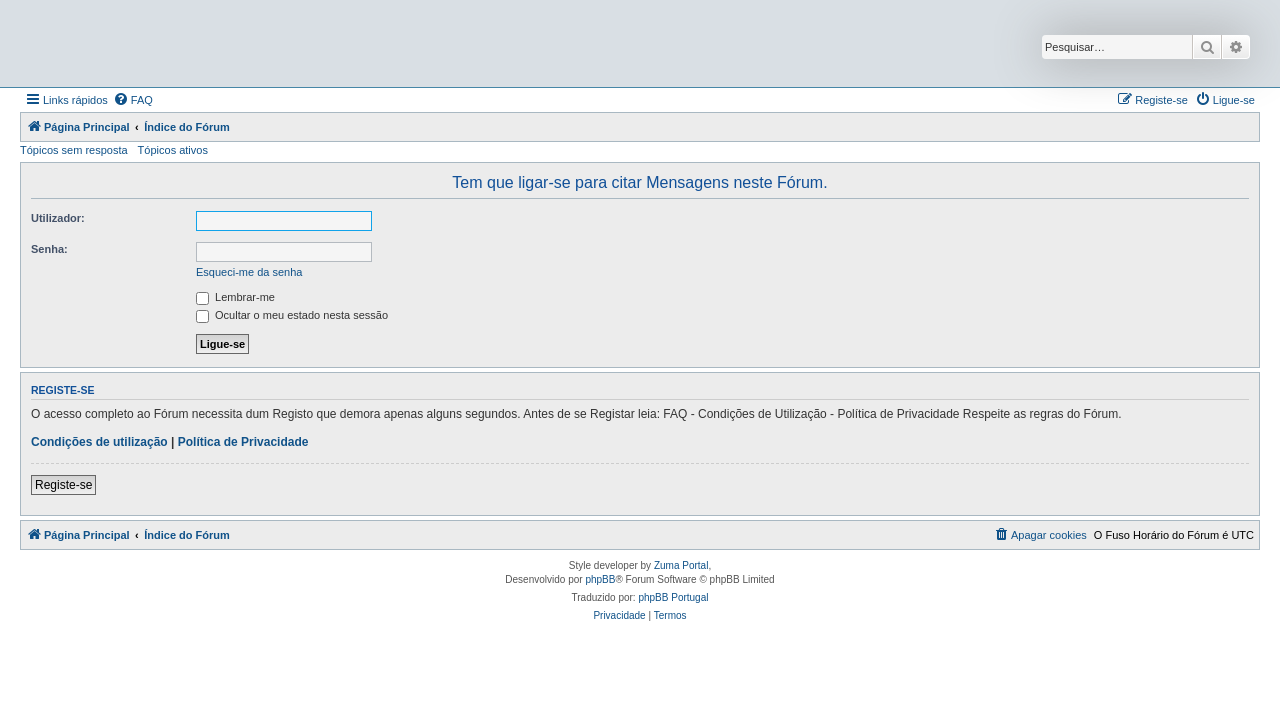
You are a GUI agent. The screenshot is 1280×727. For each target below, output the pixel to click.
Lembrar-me (235, 297)
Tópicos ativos (173, 150)
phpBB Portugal (673, 597)
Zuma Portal (681, 565)
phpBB (600, 579)
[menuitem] (133, 100)
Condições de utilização (99, 442)
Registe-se (63, 485)
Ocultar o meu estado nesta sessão (292, 315)
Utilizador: (58, 218)
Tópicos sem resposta (74, 150)
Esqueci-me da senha (249, 272)
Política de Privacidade (243, 442)
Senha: (49, 249)
